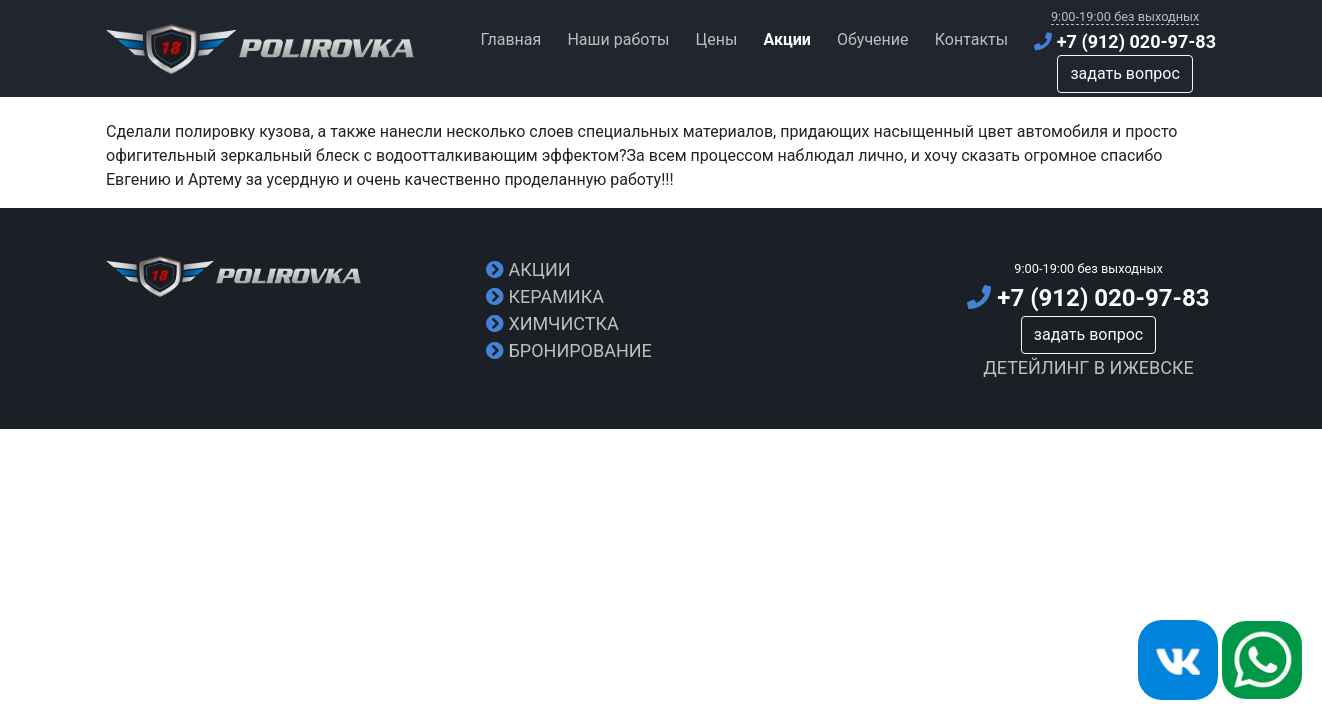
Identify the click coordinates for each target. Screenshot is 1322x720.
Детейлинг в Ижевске (1088, 367)
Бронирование (569, 350)
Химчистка (552, 323)
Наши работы (618, 39)
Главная (510, 39)
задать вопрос (1124, 73)
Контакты (971, 39)
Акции (528, 269)
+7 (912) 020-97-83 (1125, 41)
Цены (716, 39)
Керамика (545, 296)
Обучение (873, 39)
